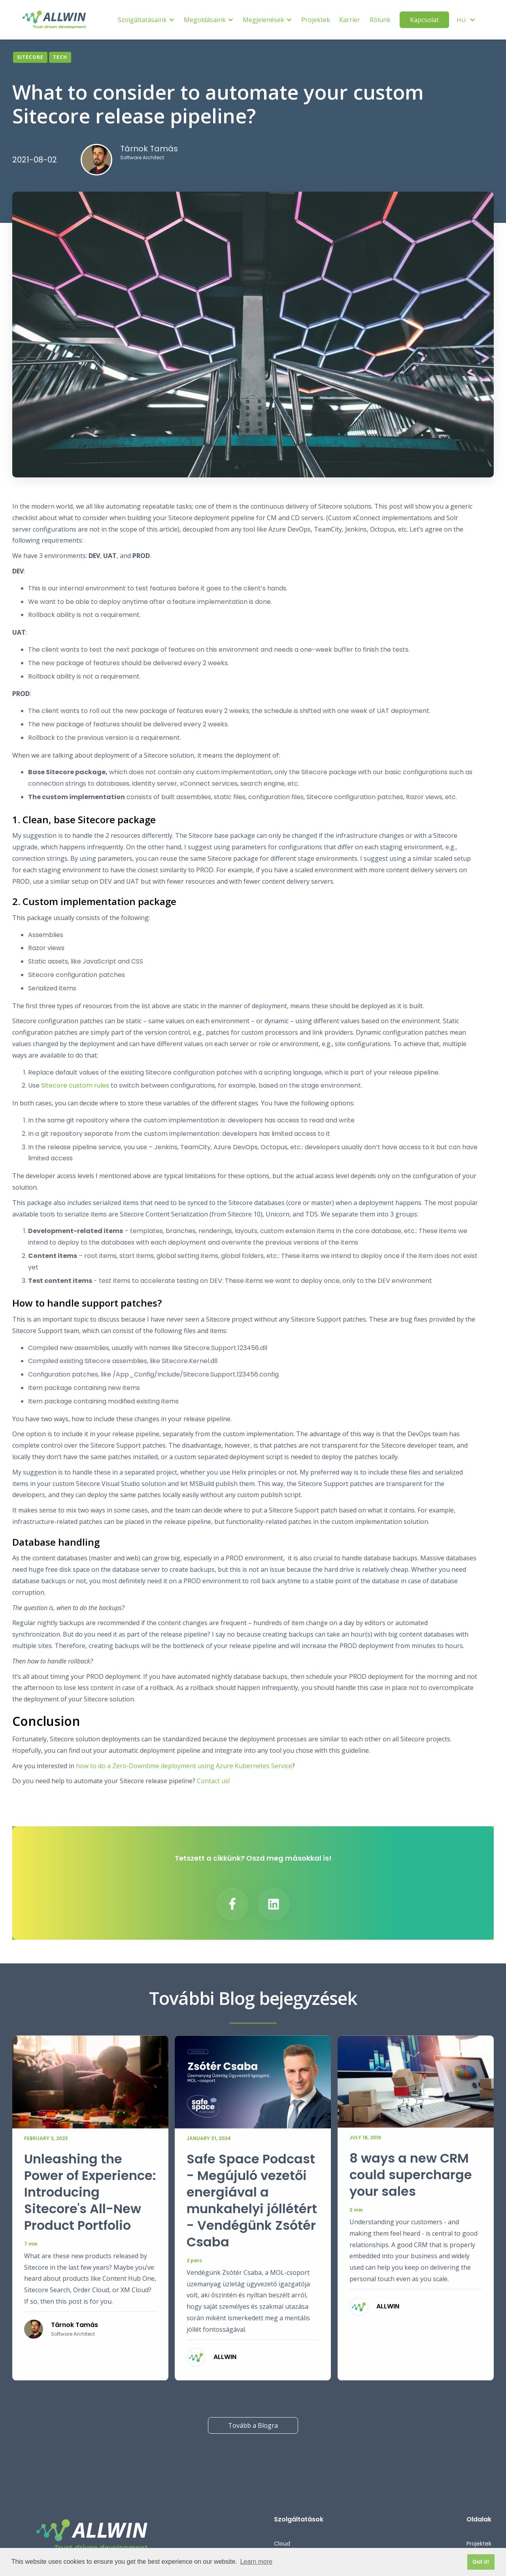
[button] (146, 20)
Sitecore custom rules (75, 1085)
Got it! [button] (480, 2562)
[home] (54, 20)
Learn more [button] (256, 2561)
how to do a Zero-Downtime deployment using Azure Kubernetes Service (184, 1765)
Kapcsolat (424, 19)
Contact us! (213, 1780)
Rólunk (380, 19)
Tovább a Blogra (253, 2425)
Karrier (349, 19)
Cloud (282, 2544)
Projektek (315, 19)
